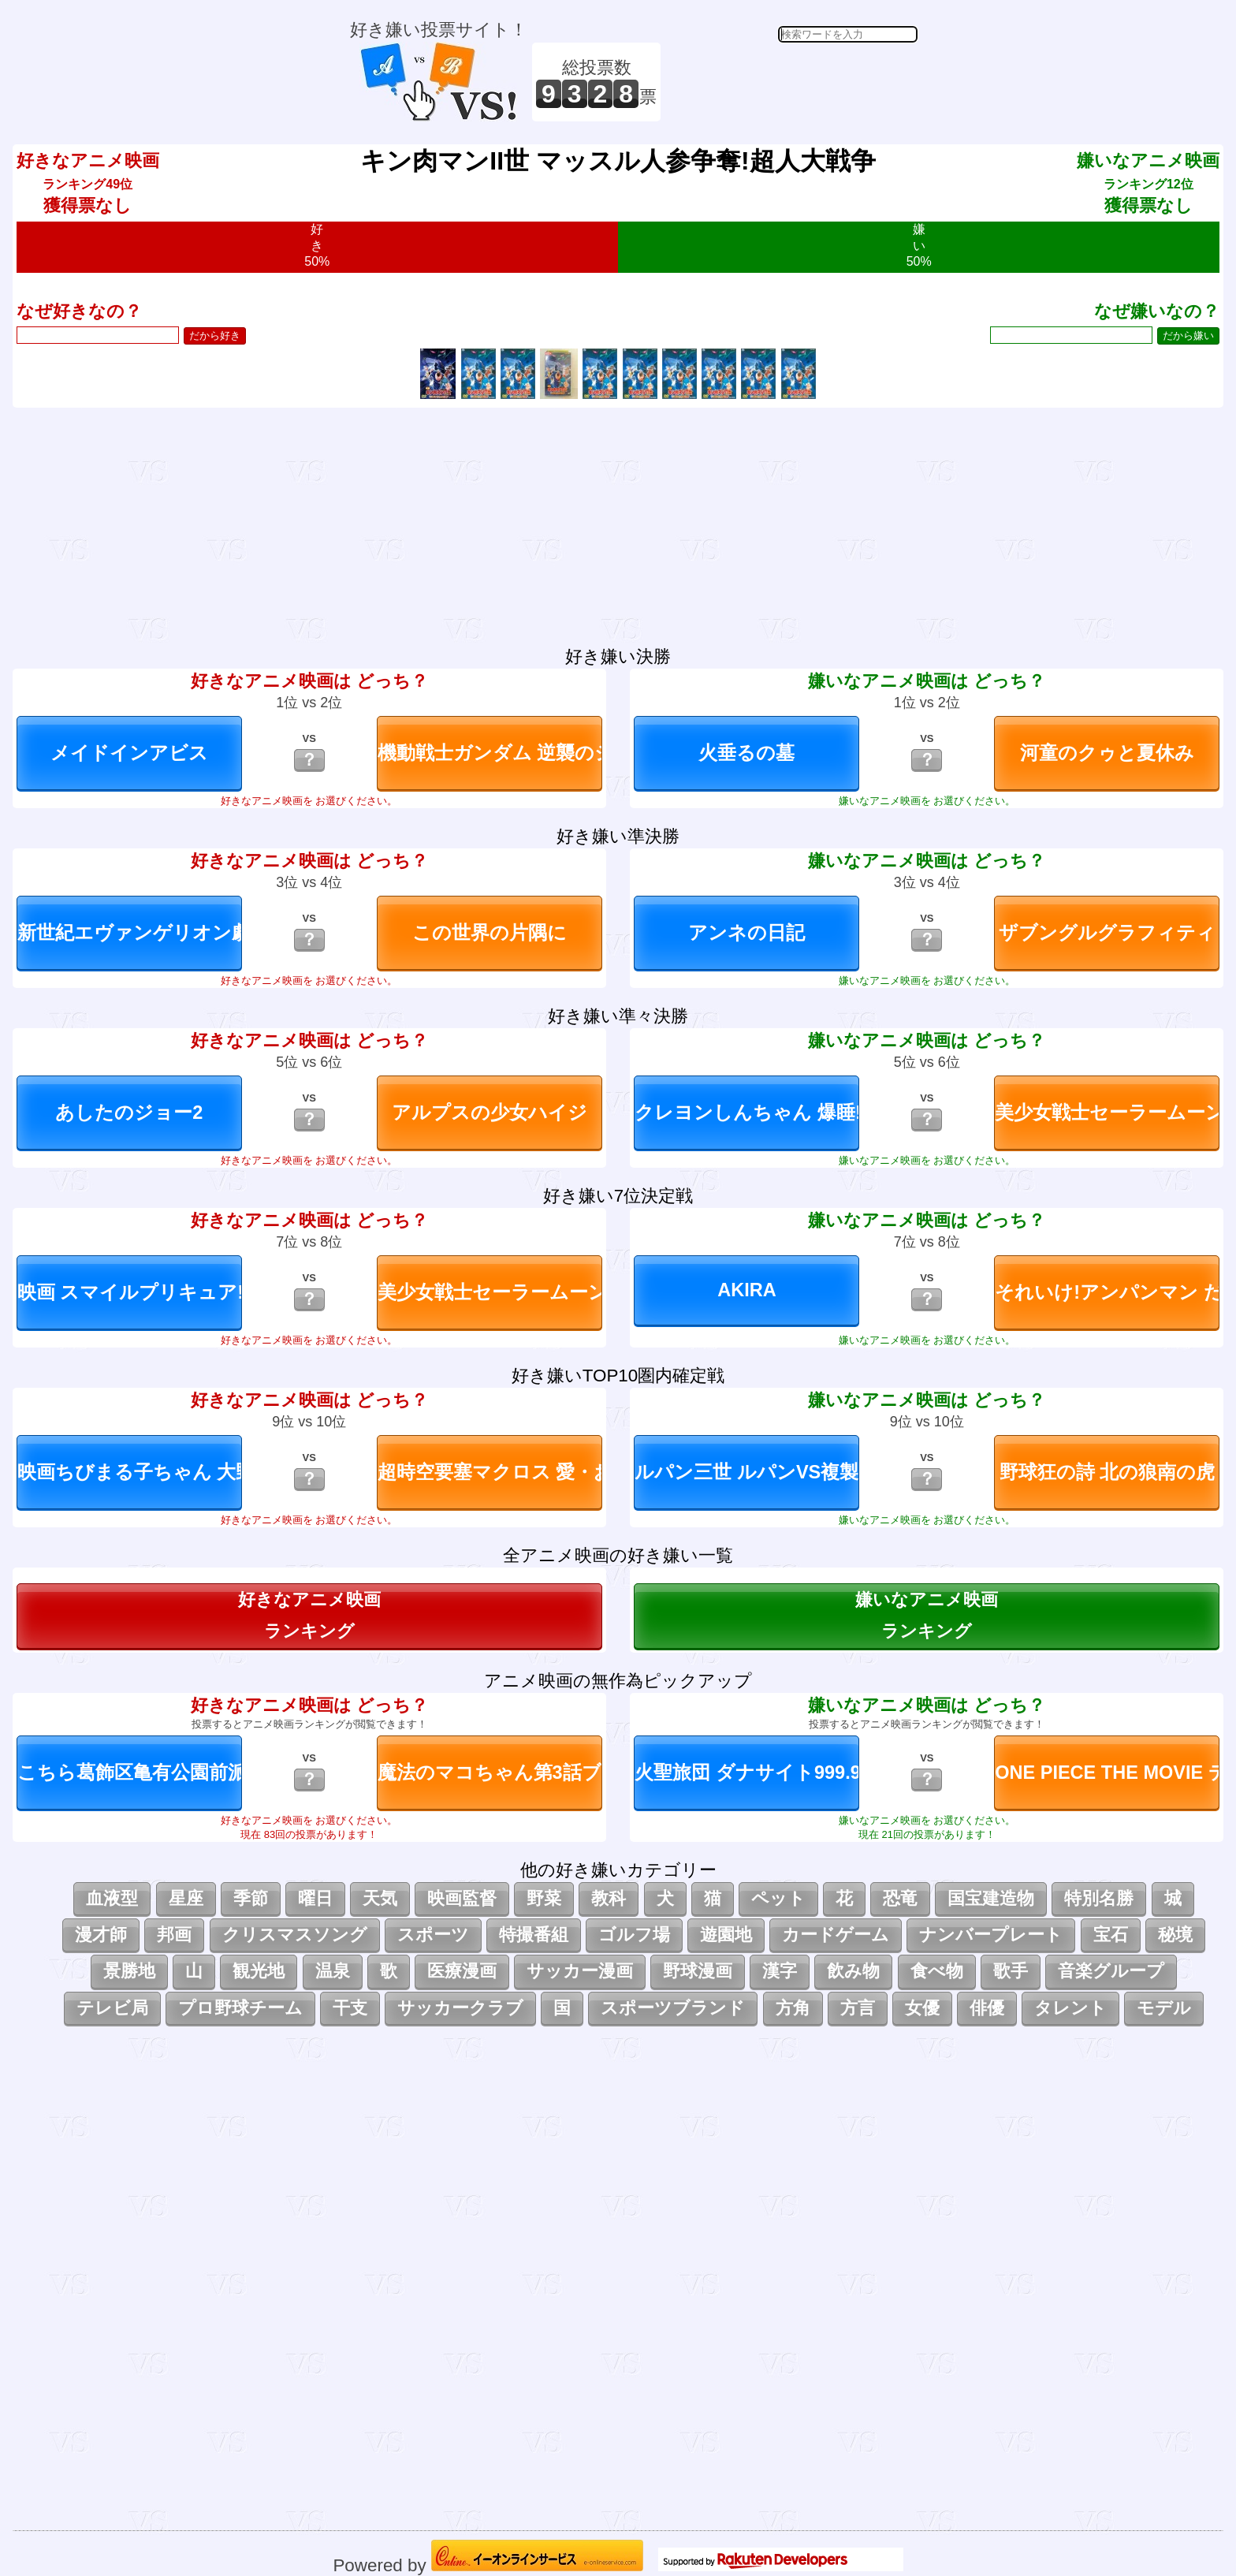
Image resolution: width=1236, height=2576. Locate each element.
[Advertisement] (791, 82)
